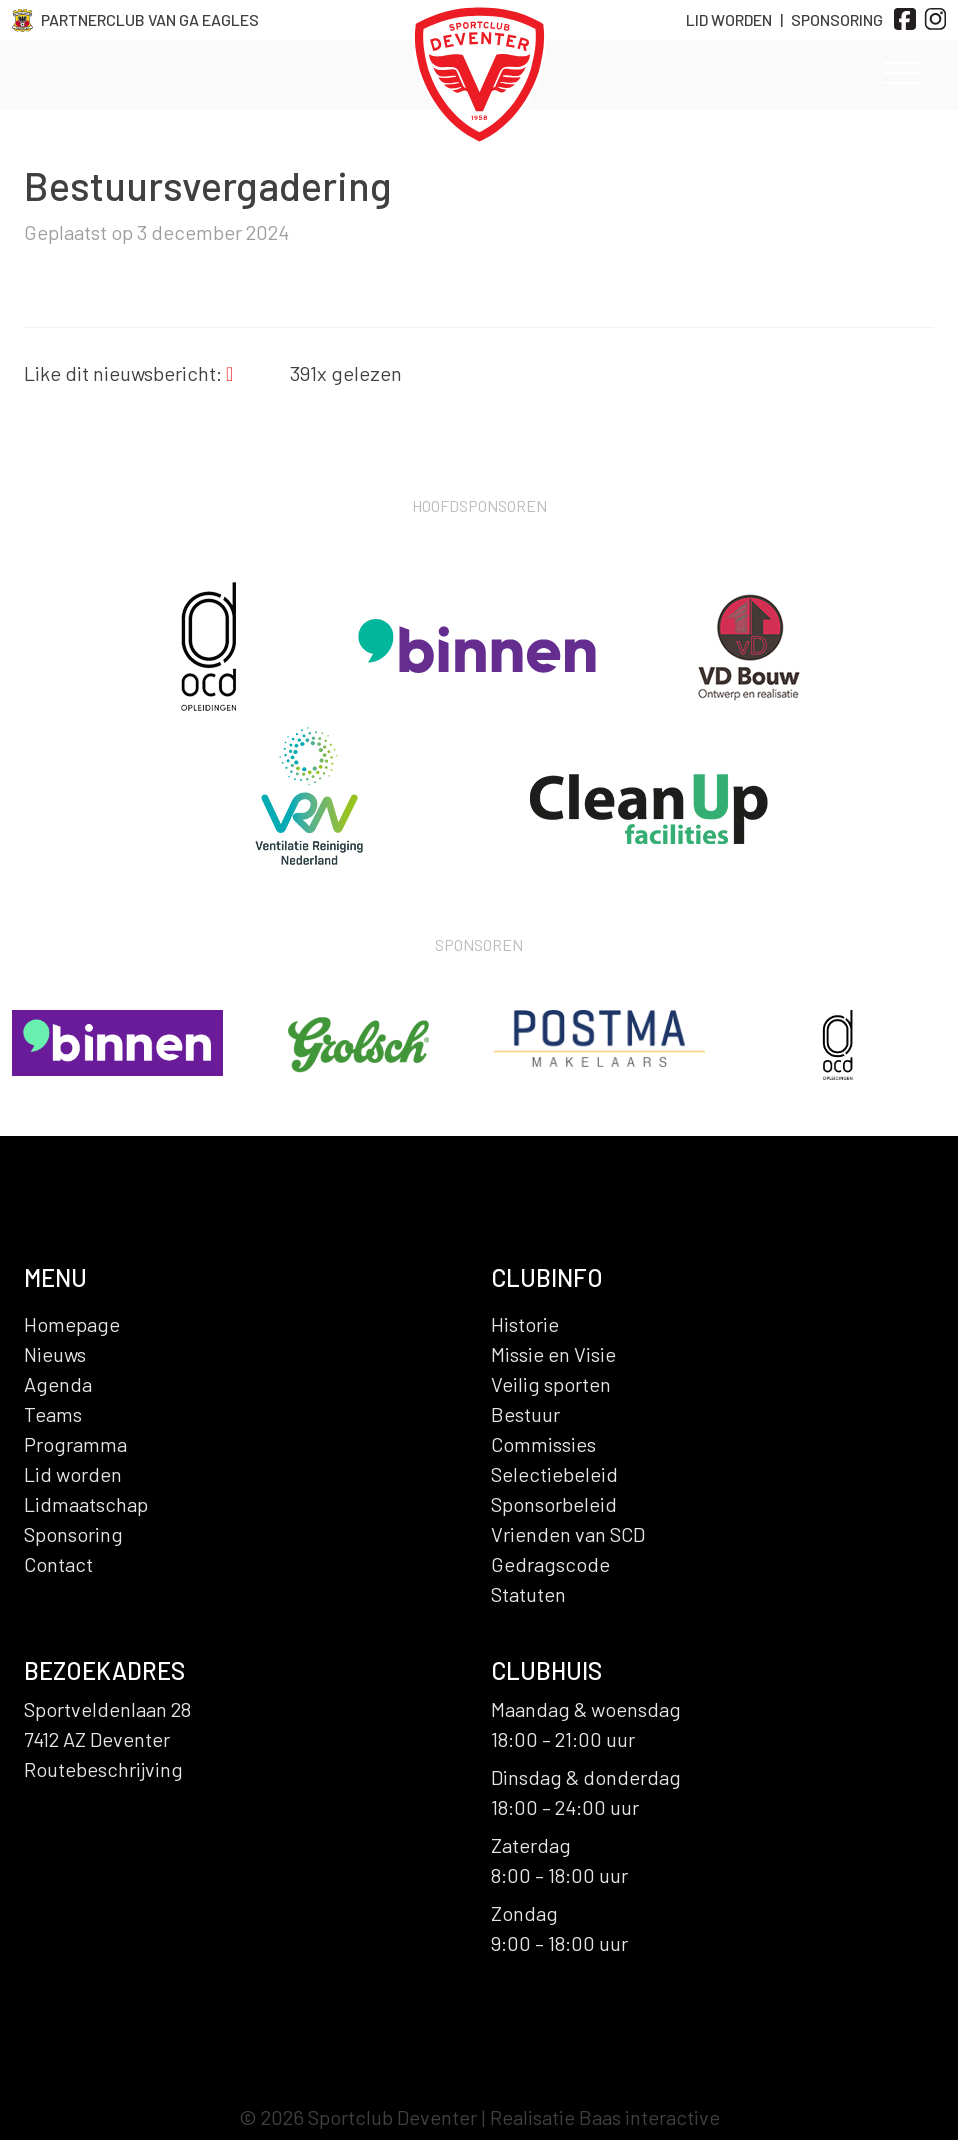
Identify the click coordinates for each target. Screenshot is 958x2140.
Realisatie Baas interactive (605, 2117)
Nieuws (55, 1354)
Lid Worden (729, 19)
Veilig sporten (551, 1384)
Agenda (58, 1384)
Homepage (72, 1324)
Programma (75, 1444)
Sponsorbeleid (554, 1504)
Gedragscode (550, 1564)
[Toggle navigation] (903, 77)
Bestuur (525, 1414)
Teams (53, 1414)
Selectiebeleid (554, 1474)
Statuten (528, 1594)
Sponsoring (837, 19)
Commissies (543, 1444)
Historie (525, 1324)
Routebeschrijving (103, 1769)
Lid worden (73, 1474)
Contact (58, 1564)
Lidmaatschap (86, 1504)
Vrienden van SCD (568, 1534)
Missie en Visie (553, 1354)
